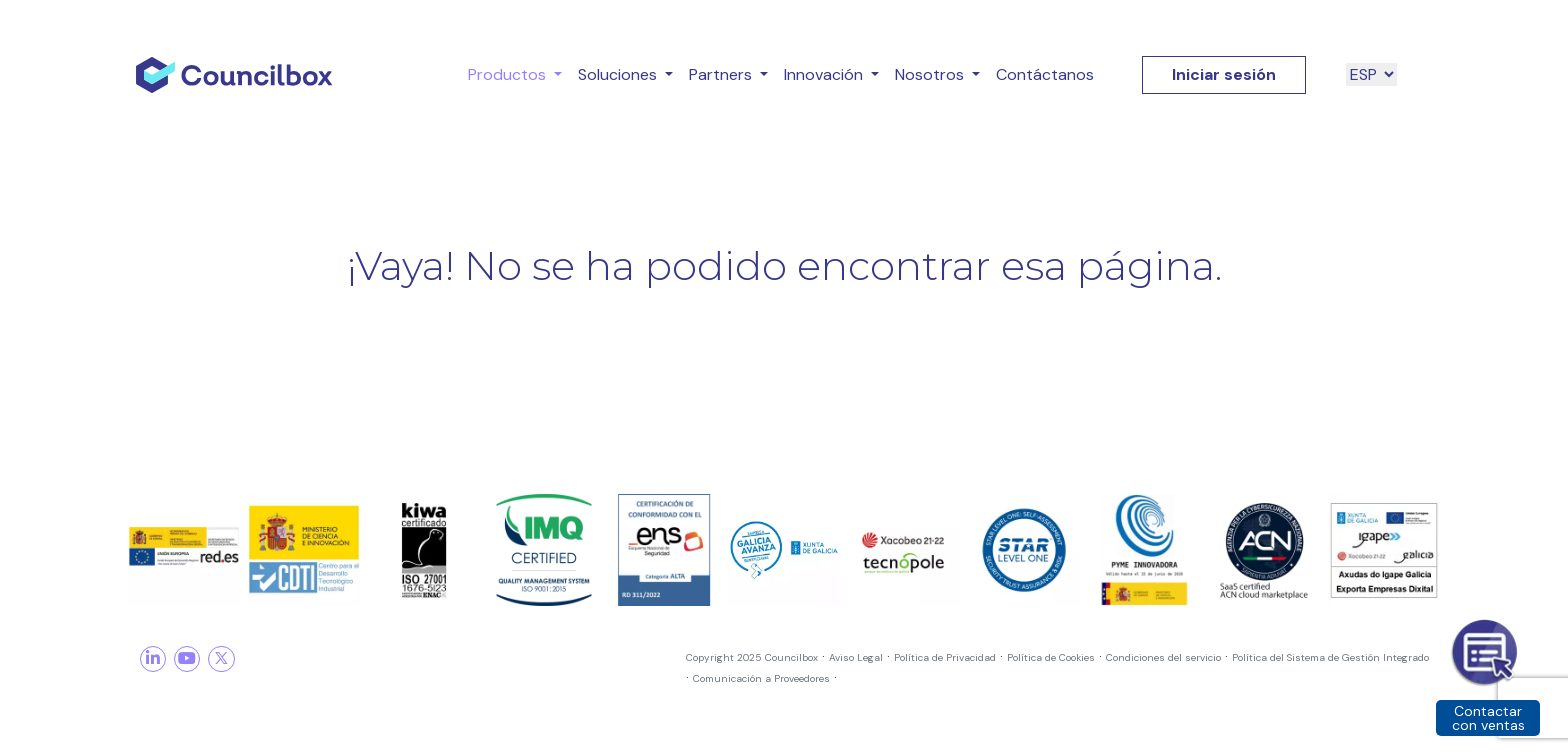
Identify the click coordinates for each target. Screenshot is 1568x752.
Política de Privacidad (945, 657)
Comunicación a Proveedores (761, 678)
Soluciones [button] (619, 74)
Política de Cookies (1051, 657)
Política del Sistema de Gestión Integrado (1330, 657)
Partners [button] (722, 74)
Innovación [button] (825, 74)
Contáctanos (1045, 74)
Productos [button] (509, 74)
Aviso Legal (856, 657)
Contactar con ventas (1488, 718)
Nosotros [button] (931, 74)
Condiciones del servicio (1163, 657)
